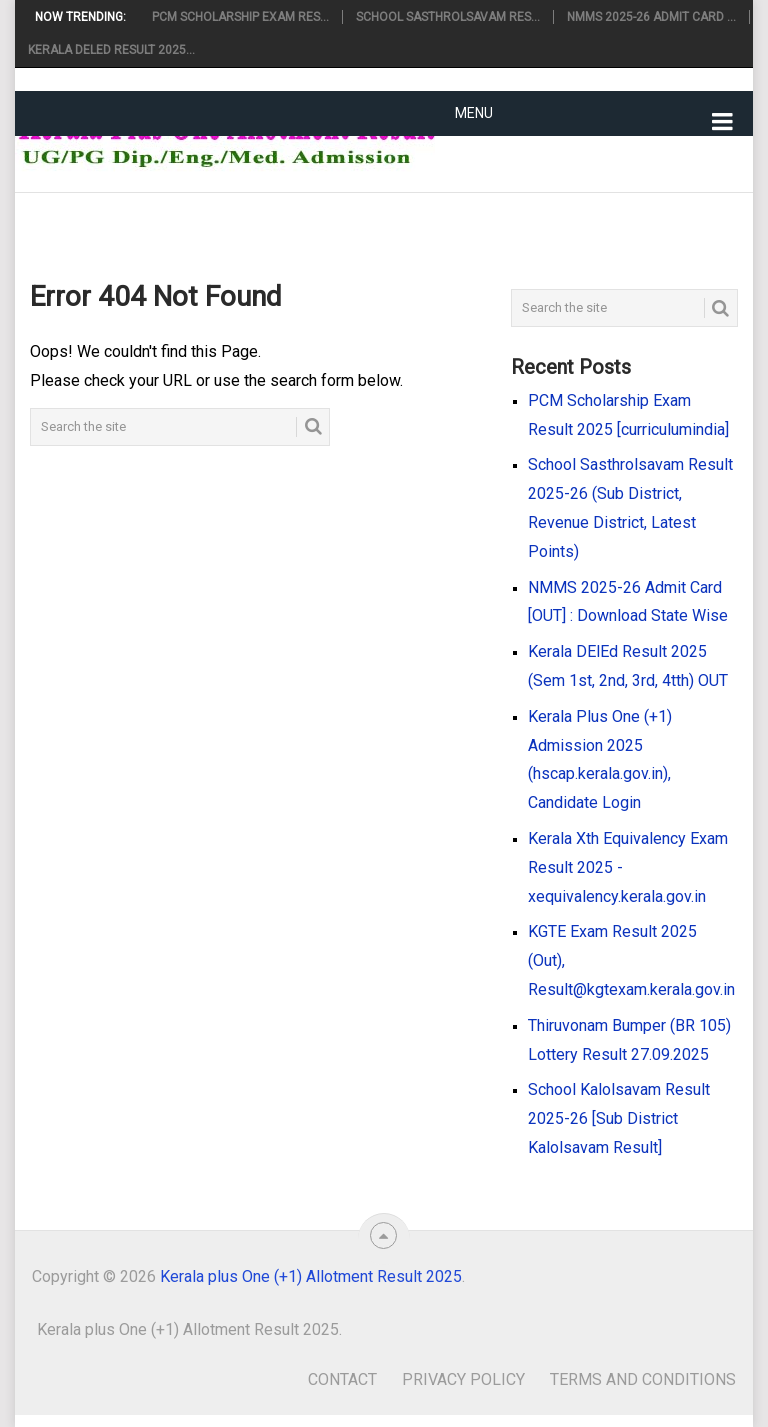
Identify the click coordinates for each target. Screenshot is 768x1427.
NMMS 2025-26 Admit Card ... (651, 17)
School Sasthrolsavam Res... (448, 17)
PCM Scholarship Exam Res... (240, 17)
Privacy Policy (463, 1379)
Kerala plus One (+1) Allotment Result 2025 (311, 1276)
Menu (474, 113)
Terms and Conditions (643, 1379)
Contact (342, 1379)
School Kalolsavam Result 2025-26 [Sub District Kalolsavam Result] (619, 1118)
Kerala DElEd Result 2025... (111, 50)
